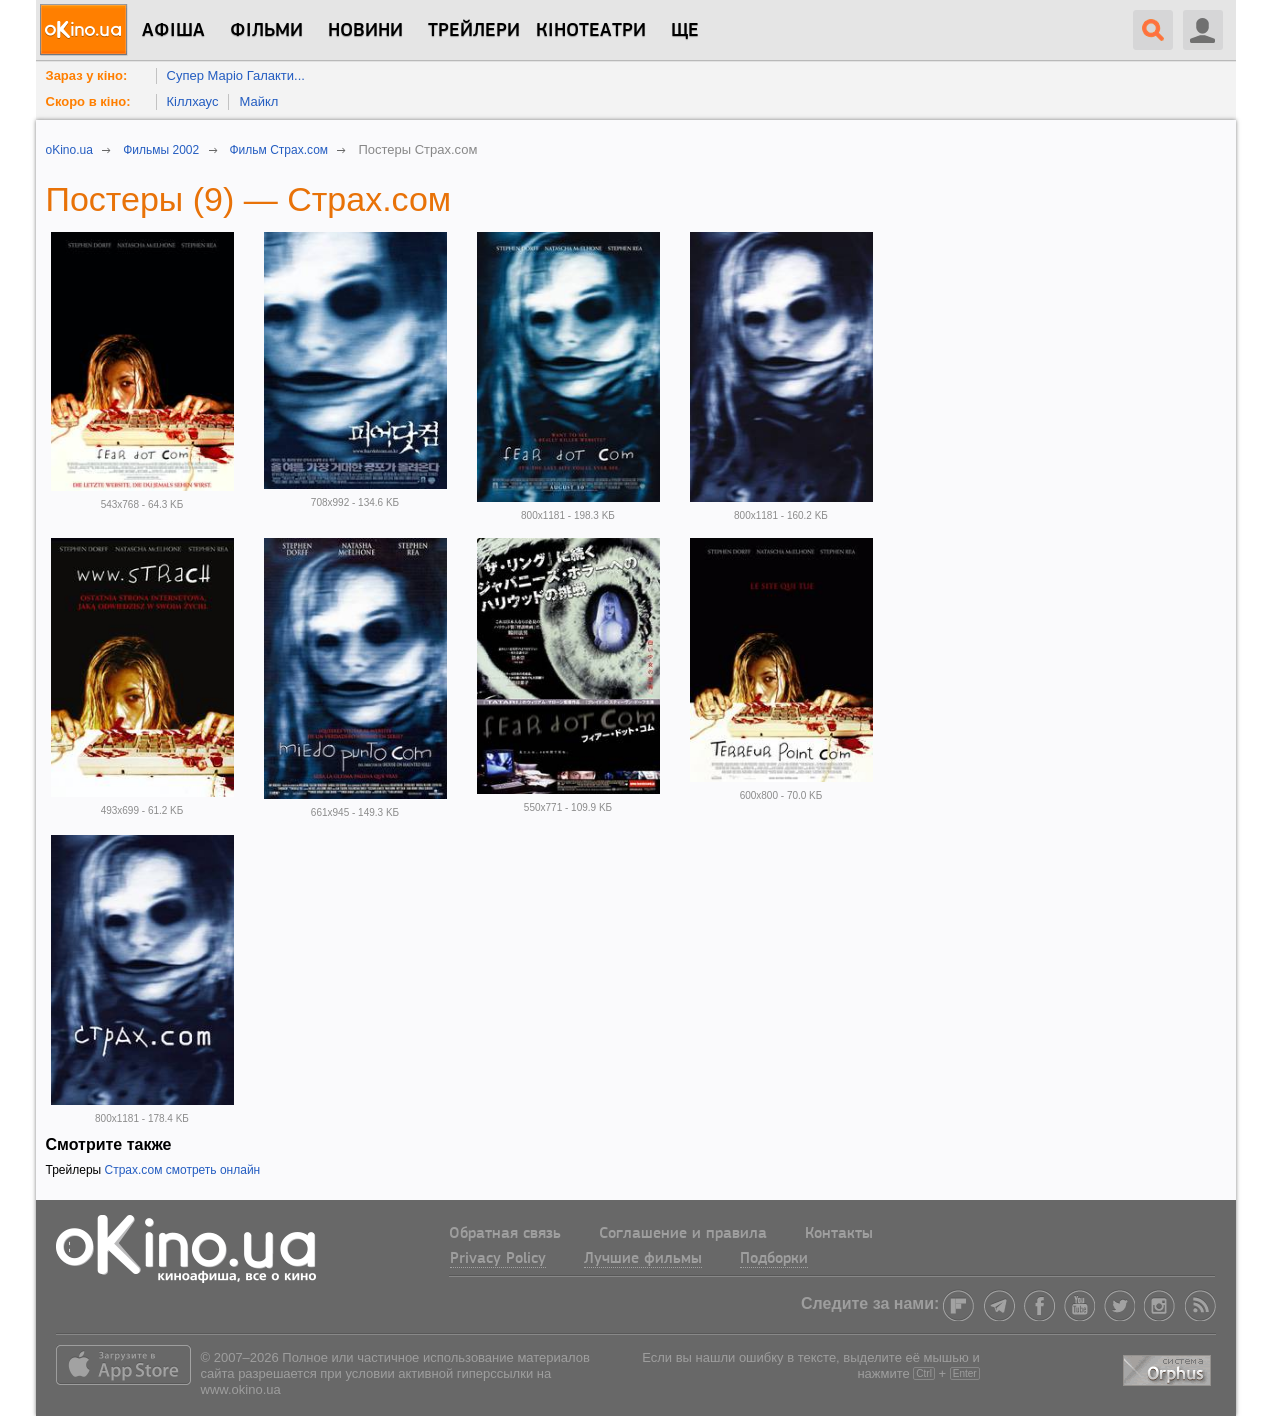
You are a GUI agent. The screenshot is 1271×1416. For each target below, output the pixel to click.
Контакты (839, 1234)
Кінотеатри (591, 31)
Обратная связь (505, 1234)
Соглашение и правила (683, 1234)
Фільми (266, 31)
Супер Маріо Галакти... (236, 75)
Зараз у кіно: (87, 75)
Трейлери (474, 31)
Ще (685, 31)
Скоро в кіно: (88, 101)
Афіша (173, 31)
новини (365, 31)
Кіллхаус (193, 101)
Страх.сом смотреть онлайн (183, 1170)
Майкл (258, 101)
